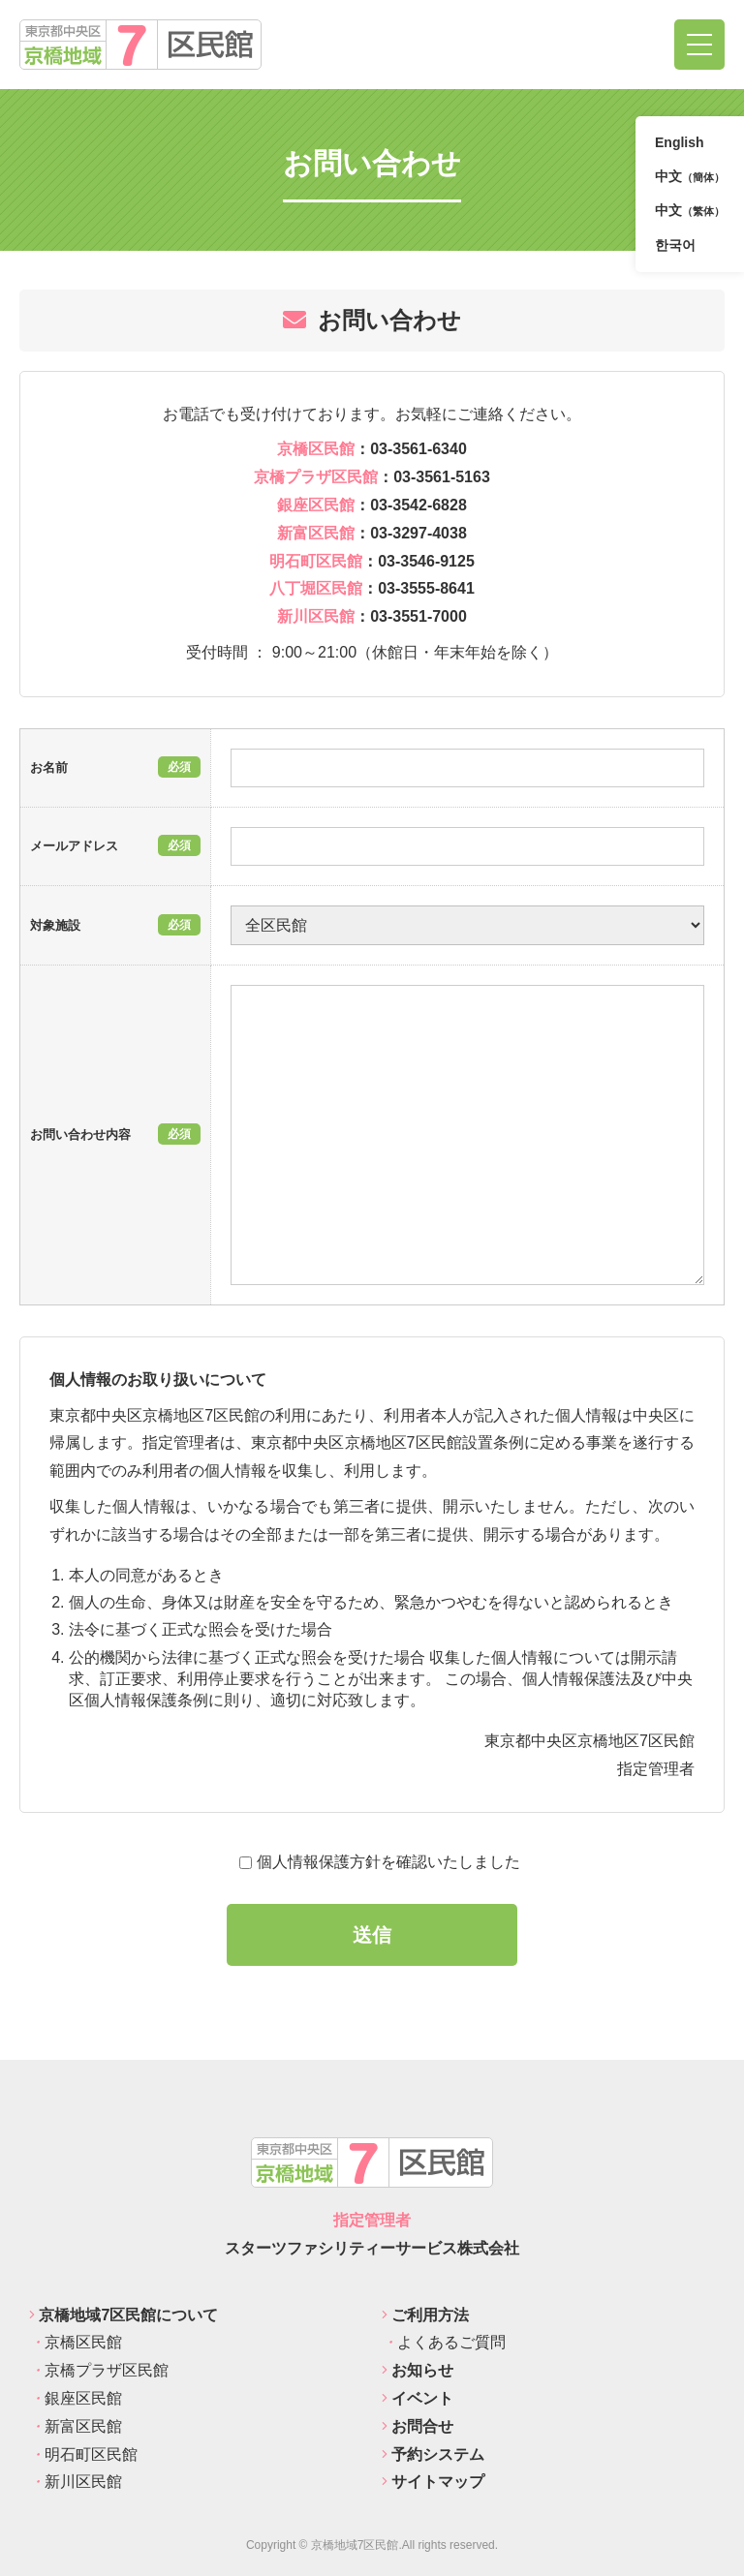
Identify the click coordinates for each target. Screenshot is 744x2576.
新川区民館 (75, 2481)
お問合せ (417, 2426)
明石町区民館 (83, 2454)
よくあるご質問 (444, 2342)
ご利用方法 (425, 2315)
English (679, 142)
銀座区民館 (75, 2398)
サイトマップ (433, 2481)
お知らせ (417, 2370)
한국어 (675, 245)
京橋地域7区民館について (123, 2315)
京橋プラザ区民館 (99, 2370)
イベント (417, 2398)
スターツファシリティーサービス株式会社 (372, 2248)
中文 (690, 178)
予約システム (433, 2454)
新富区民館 (75, 2426)
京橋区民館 (75, 2342)
